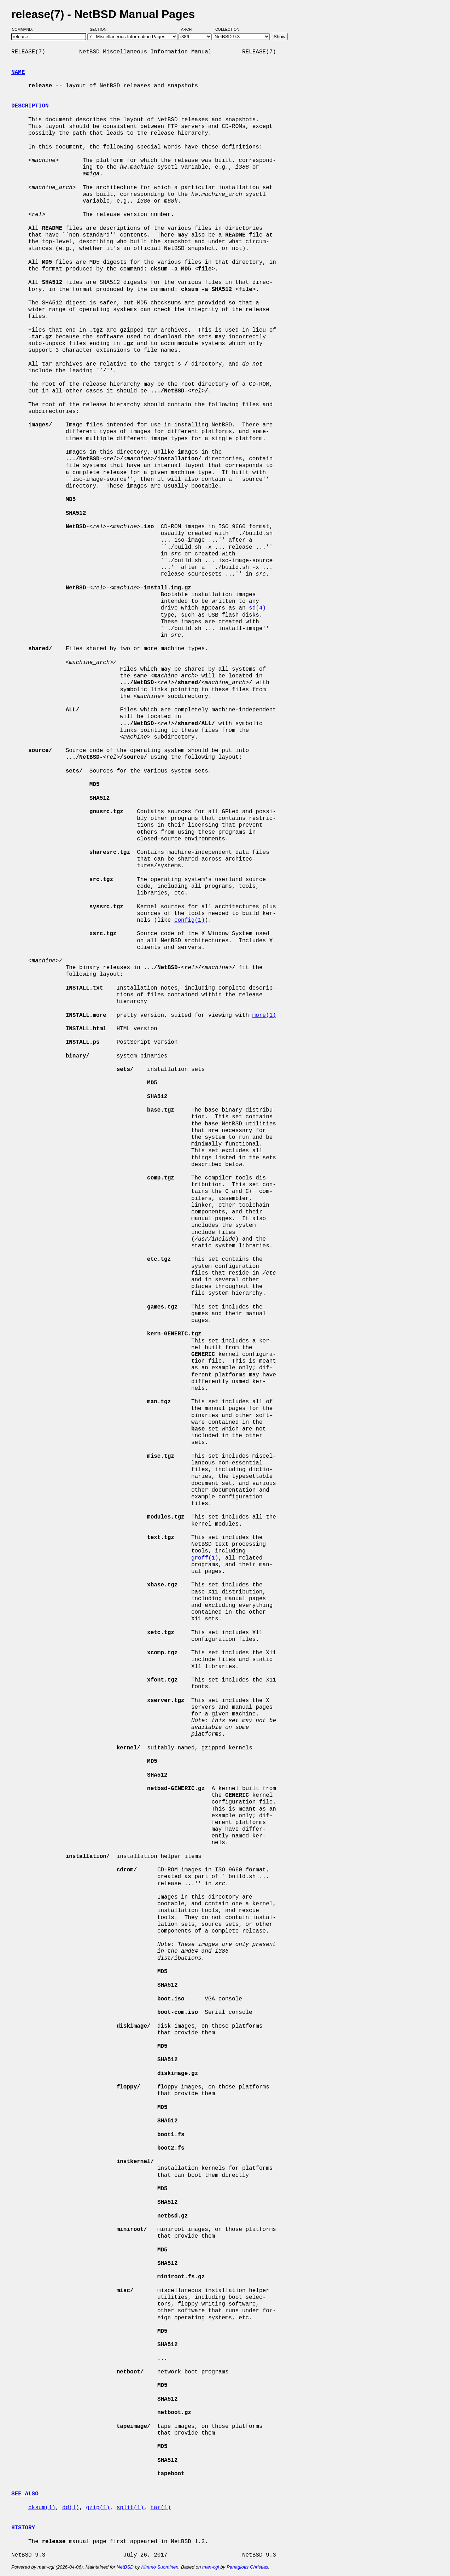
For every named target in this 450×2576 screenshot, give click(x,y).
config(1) (189, 920)
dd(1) (70, 2508)
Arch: (190, 29)
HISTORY (23, 2528)
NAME (18, 72)
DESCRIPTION (30, 106)
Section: (100, 29)
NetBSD (125, 2567)
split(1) (130, 2508)
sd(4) (257, 608)
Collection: (227, 29)
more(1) (264, 1015)
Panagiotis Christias (247, 2567)
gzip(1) (98, 2508)
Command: (24, 29)
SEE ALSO (25, 2494)
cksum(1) (41, 2508)
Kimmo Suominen (159, 2567)
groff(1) (204, 1558)
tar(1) (161, 2508)
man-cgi (210, 2567)
